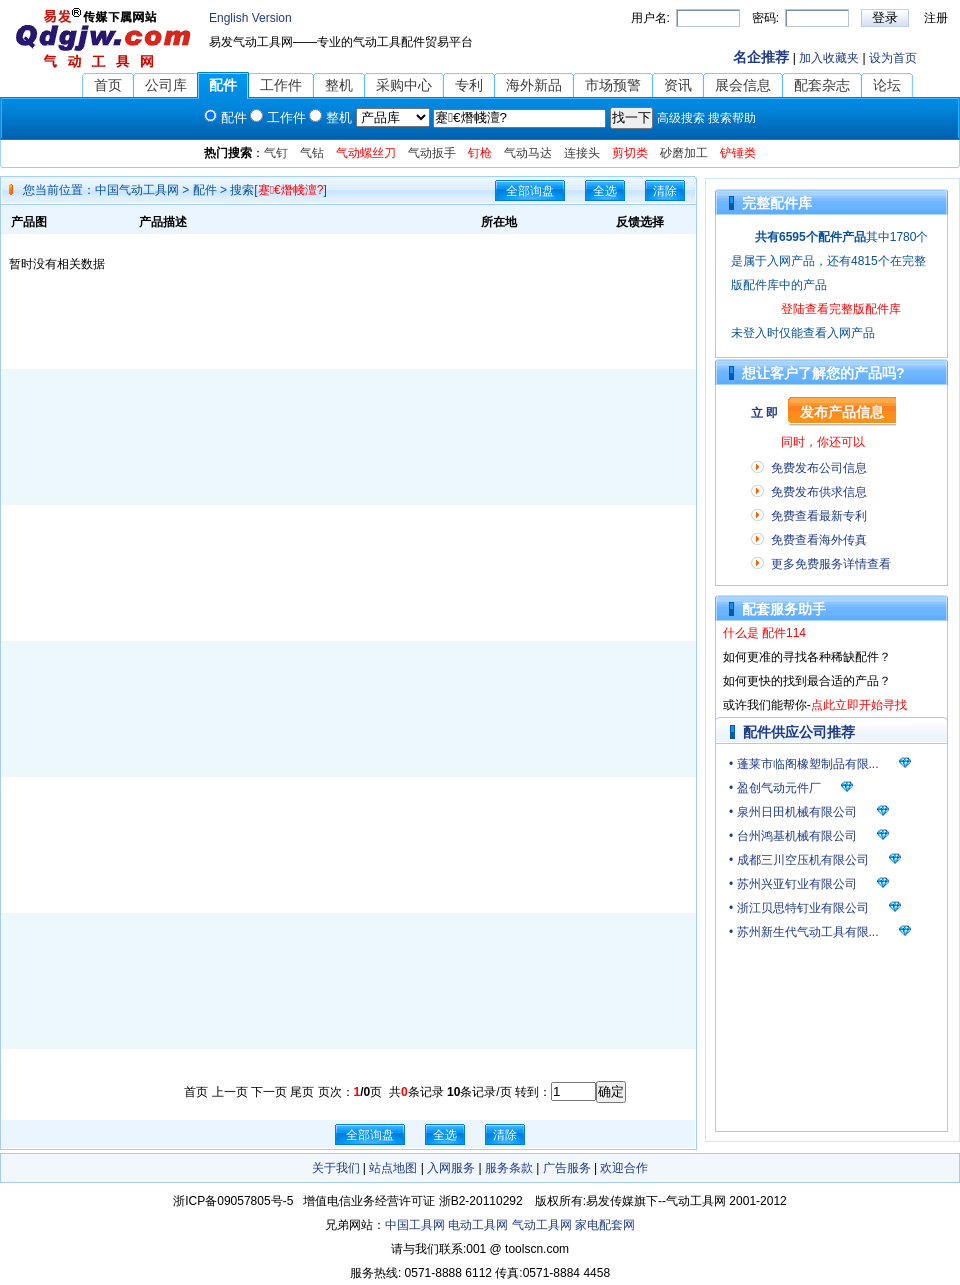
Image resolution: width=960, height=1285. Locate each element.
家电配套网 (605, 1225)
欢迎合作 (624, 1168)
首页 (108, 85)
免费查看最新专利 (819, 516)
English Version (250, 18)
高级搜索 (681, 118)
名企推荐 (761, 57)
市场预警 (613, 85)
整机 (339, 85)
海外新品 (534, 85)
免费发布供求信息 (819, 492)
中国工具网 (415, 1225)
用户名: (650, 18)
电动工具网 (478, 1225)
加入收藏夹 (829, 58)
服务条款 (509, 1168)
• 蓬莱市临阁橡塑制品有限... (804, 764)
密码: (765, 18)
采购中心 (404, 85)
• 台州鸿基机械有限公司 (793, 836)
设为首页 (893, 58)
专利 (469, 85)
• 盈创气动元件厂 (775, 788)
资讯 (678, 85)
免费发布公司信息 (819, 468)
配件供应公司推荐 (799, 732)
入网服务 (451, 1168)
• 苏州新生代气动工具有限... (804, 932)
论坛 (887, 85)
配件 (223, 85)
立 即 (764, 413)
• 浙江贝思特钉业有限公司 (799, 908)
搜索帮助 (732, 118)
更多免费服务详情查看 (831, 564)
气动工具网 (542, 1225)
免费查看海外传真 (819, 540)
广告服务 (567, 1168)
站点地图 (393, 1168)
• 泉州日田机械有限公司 (793, 812)
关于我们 (336, 1168)
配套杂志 (822, 85)
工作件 (281, 85)
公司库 (166, 85)
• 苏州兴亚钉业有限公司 (793, 884)
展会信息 (743, 85)
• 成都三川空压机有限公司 (799, 860)
